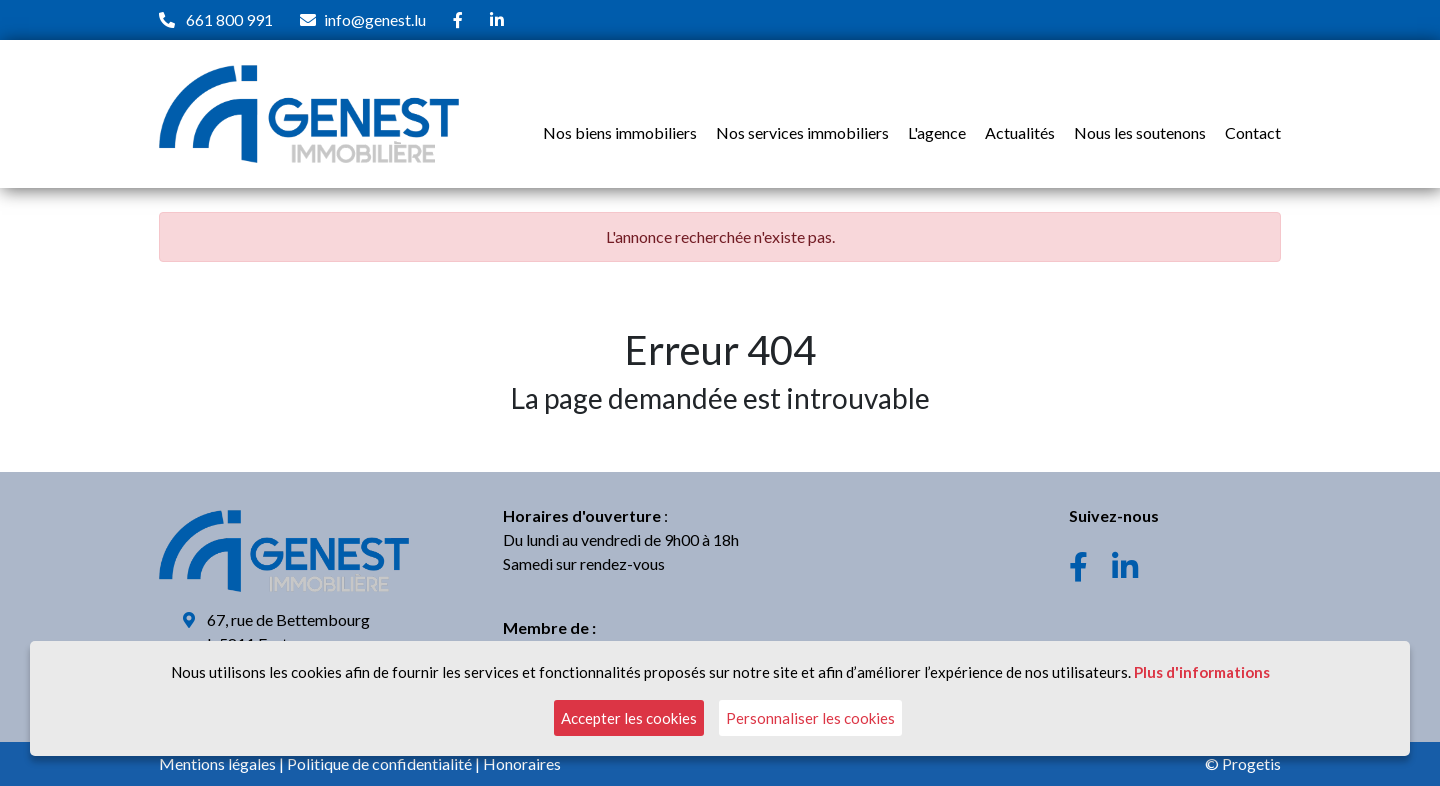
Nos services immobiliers (802, 132)
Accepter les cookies (629, 718)
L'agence (937, 132)
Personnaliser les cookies (810, 718)
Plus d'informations (1202, 672)
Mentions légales (217, 763)
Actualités (1020, 132)
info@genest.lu (375, 19)
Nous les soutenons (1140, 132)
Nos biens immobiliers (620, 132)
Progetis (1251, 763)
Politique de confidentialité (379, 763)
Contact (1253, 132)
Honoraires (522, 763)
